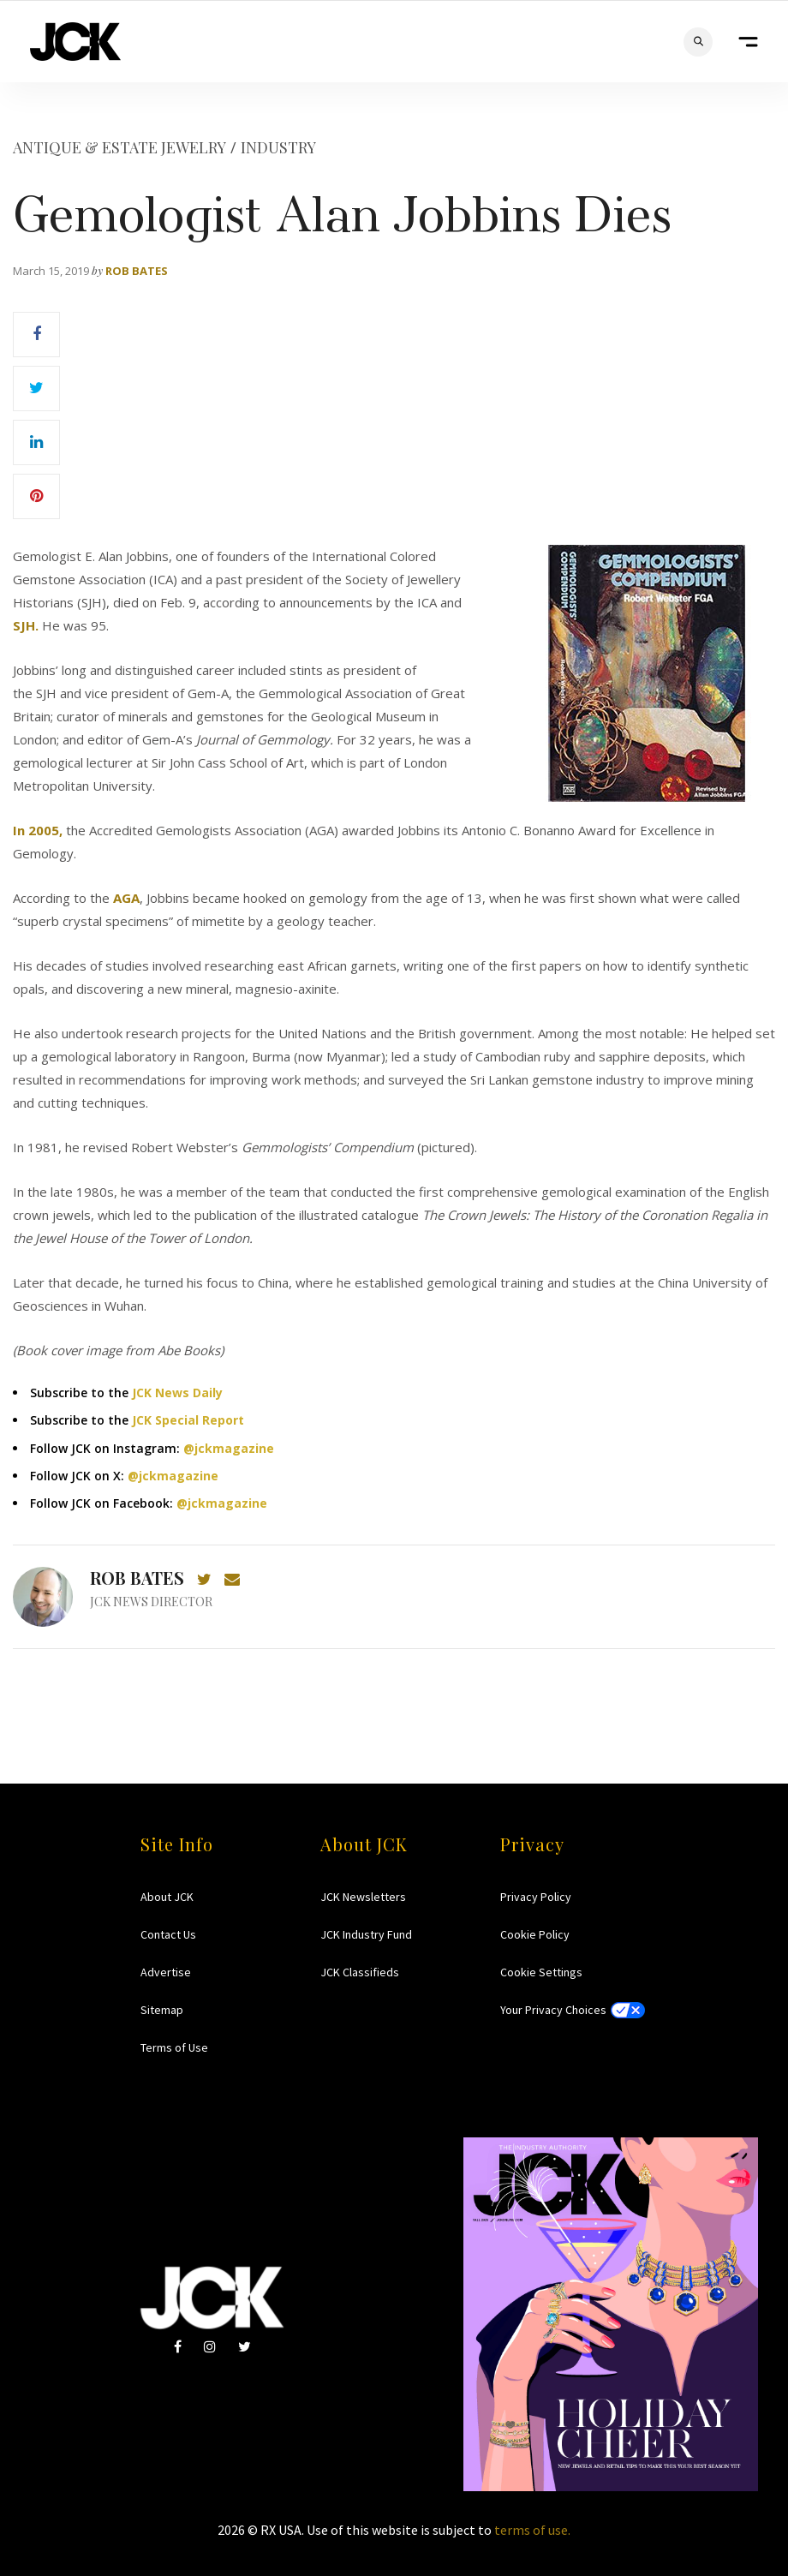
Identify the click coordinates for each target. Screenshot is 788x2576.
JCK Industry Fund (366, 1934)
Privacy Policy (535, 1896)
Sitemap (161, 2009)
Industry (278, 147)
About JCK (167, 1896)
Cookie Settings (541, 1972)
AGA (126, 897)
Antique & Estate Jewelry (119, 147)
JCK (75, 41)
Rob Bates (136, 270)
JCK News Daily (177, 1392)
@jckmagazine (228, 1448)
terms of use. (532, 2529)
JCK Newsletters (363, 1896)
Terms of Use (174, 2047)
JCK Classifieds (359, 1972)
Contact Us (168, 1934)
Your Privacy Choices (553, 2009)
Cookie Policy (535, 1934)
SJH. (26, 625)
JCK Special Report (188, 1420)
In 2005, (38, 830)
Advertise (165, 1972)
